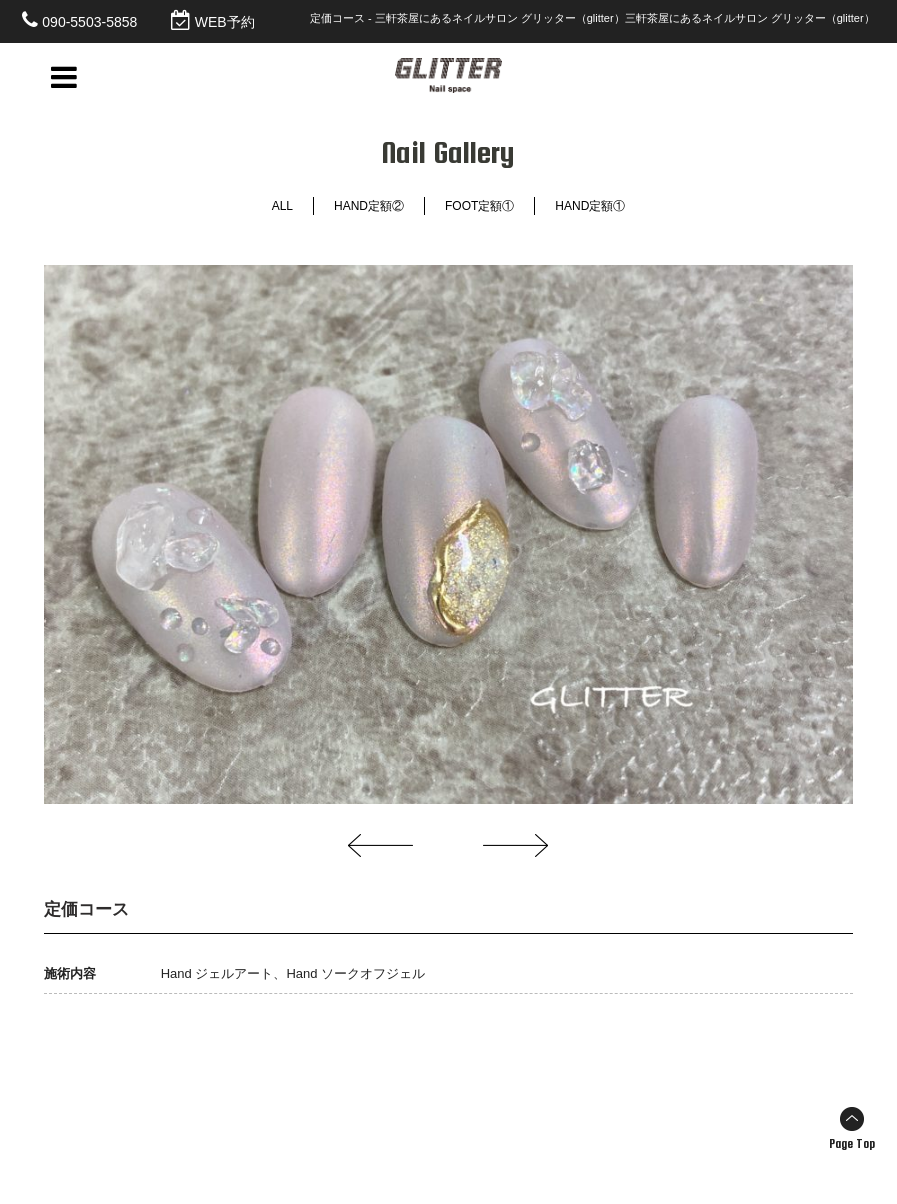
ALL (282, 206)
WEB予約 (225, 22)
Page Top (852, 1144)
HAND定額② (369, 206)
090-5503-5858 (89, 22)
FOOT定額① (479, 206)
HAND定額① (590, 206)
